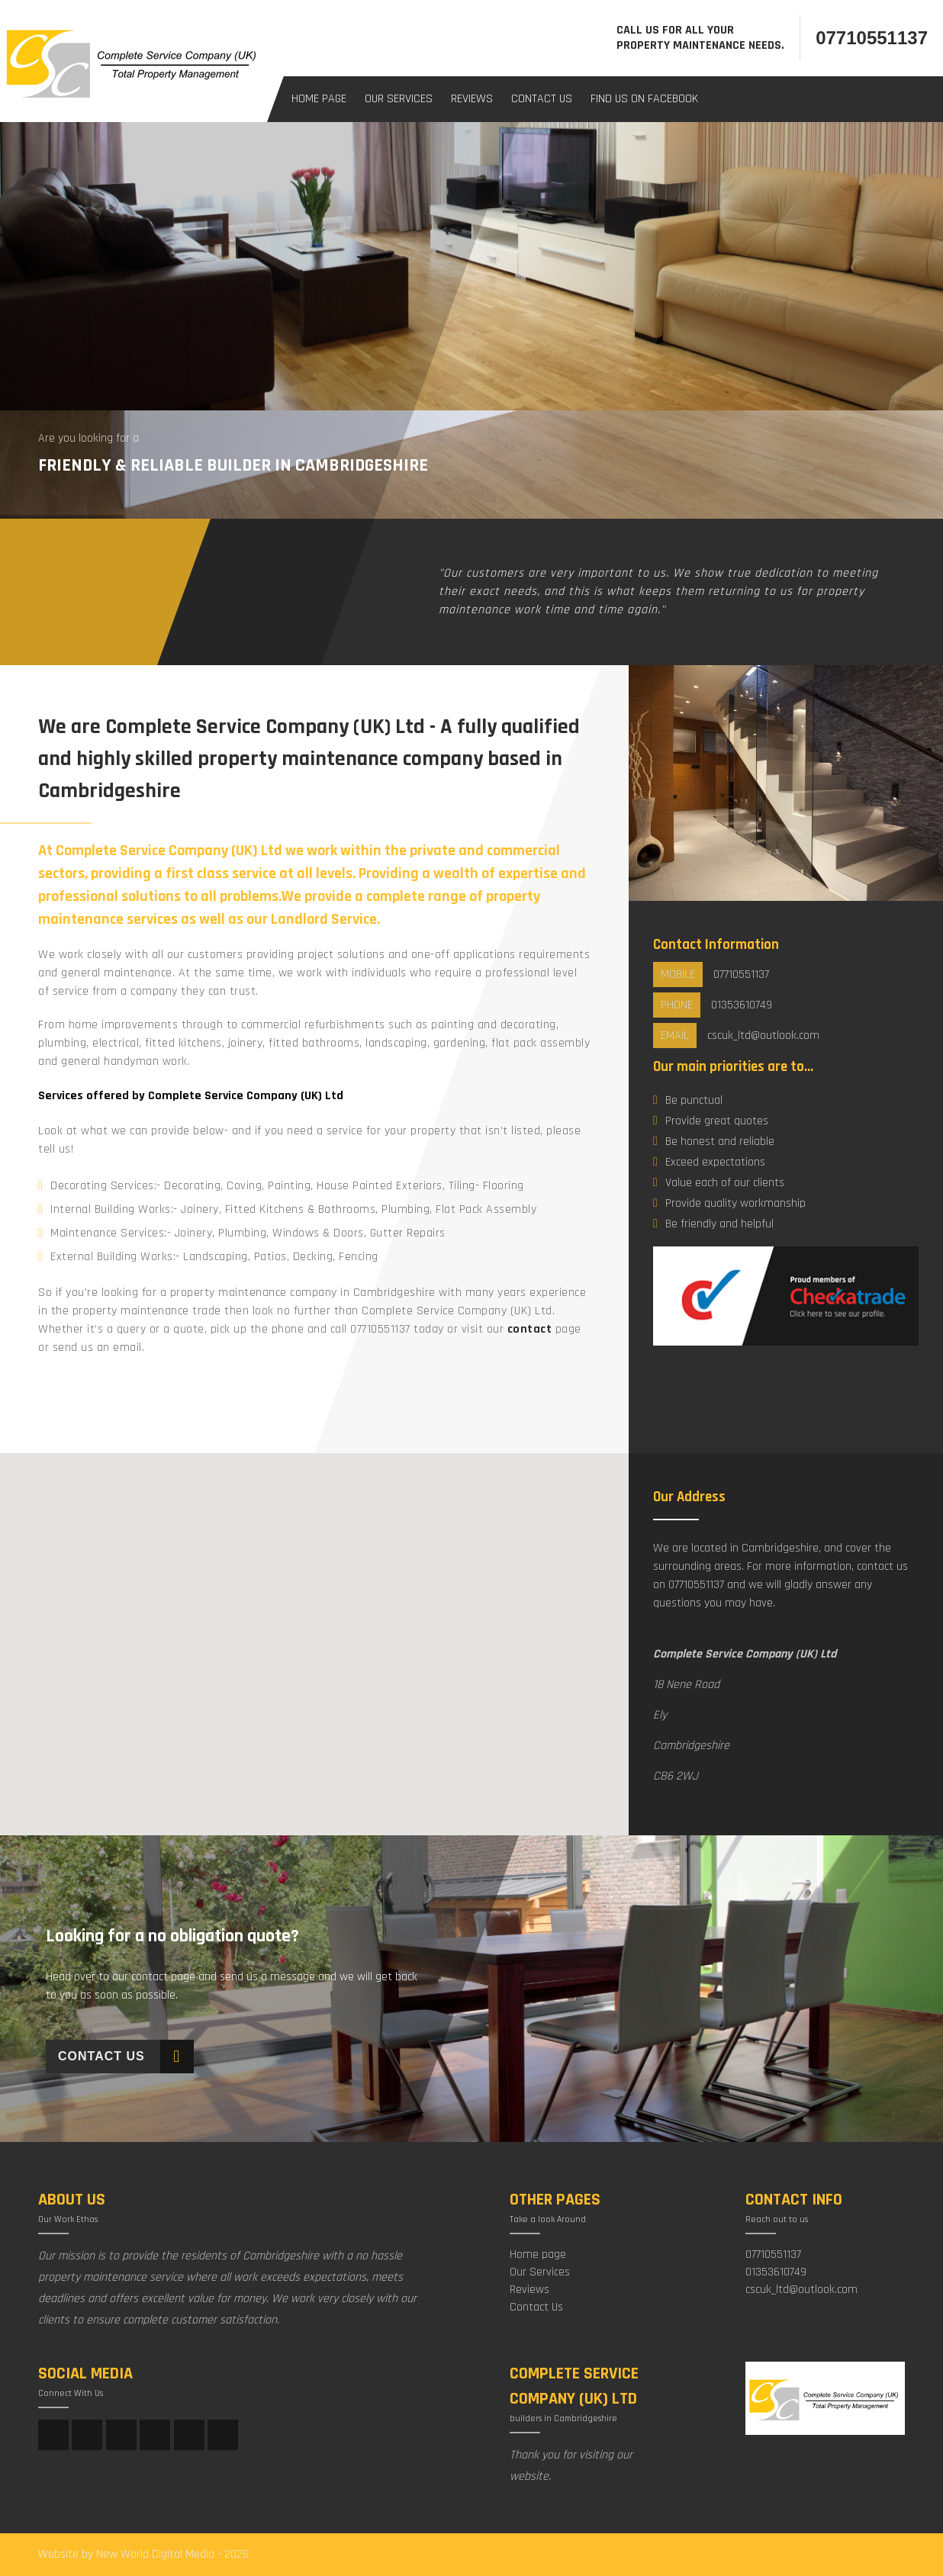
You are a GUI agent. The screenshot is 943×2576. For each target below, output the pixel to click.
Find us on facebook (644, 99)
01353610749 (775, 2272)
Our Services (399, 99)
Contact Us (541, 99)
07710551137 (872, 37)
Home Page (318, 99)
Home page (538, 2254)
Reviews (472, 99)
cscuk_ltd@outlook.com (801, 2290)
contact (529, 1329)
